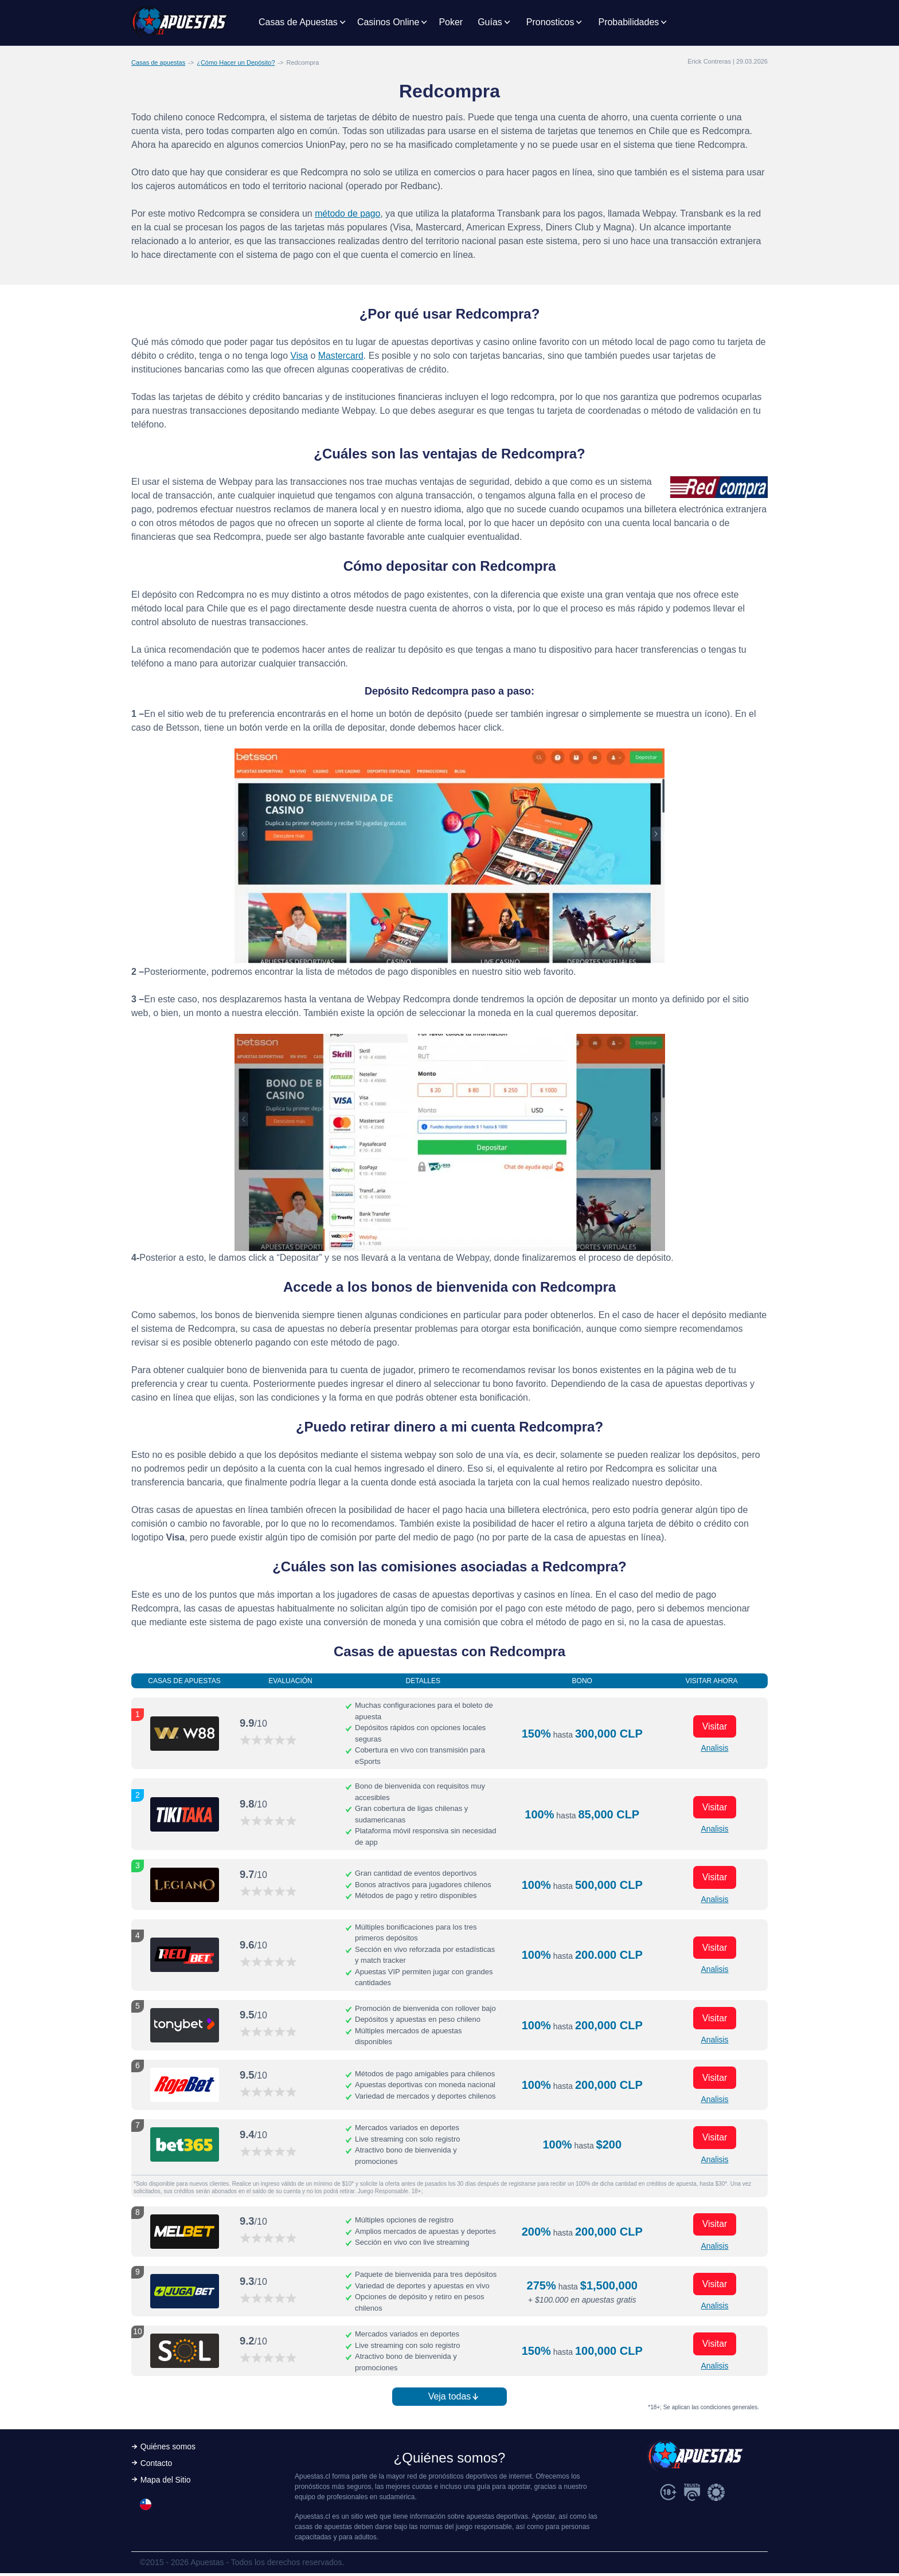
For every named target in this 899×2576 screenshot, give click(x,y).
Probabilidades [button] (628, 22)
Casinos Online (388, 22)
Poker (451, 22)
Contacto (156, 2466)
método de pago (348, 213)
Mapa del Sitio (165, 2482)
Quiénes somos (168, 2449)
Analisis (714, 1747)
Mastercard (341, 355)
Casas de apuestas (158, 62)
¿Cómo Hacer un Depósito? (236, 62)
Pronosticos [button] (550, 22)
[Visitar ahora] (184, 1733)
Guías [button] (490, 22)
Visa (299, 355)
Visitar (714, 1726)
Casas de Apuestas (298, 22)
